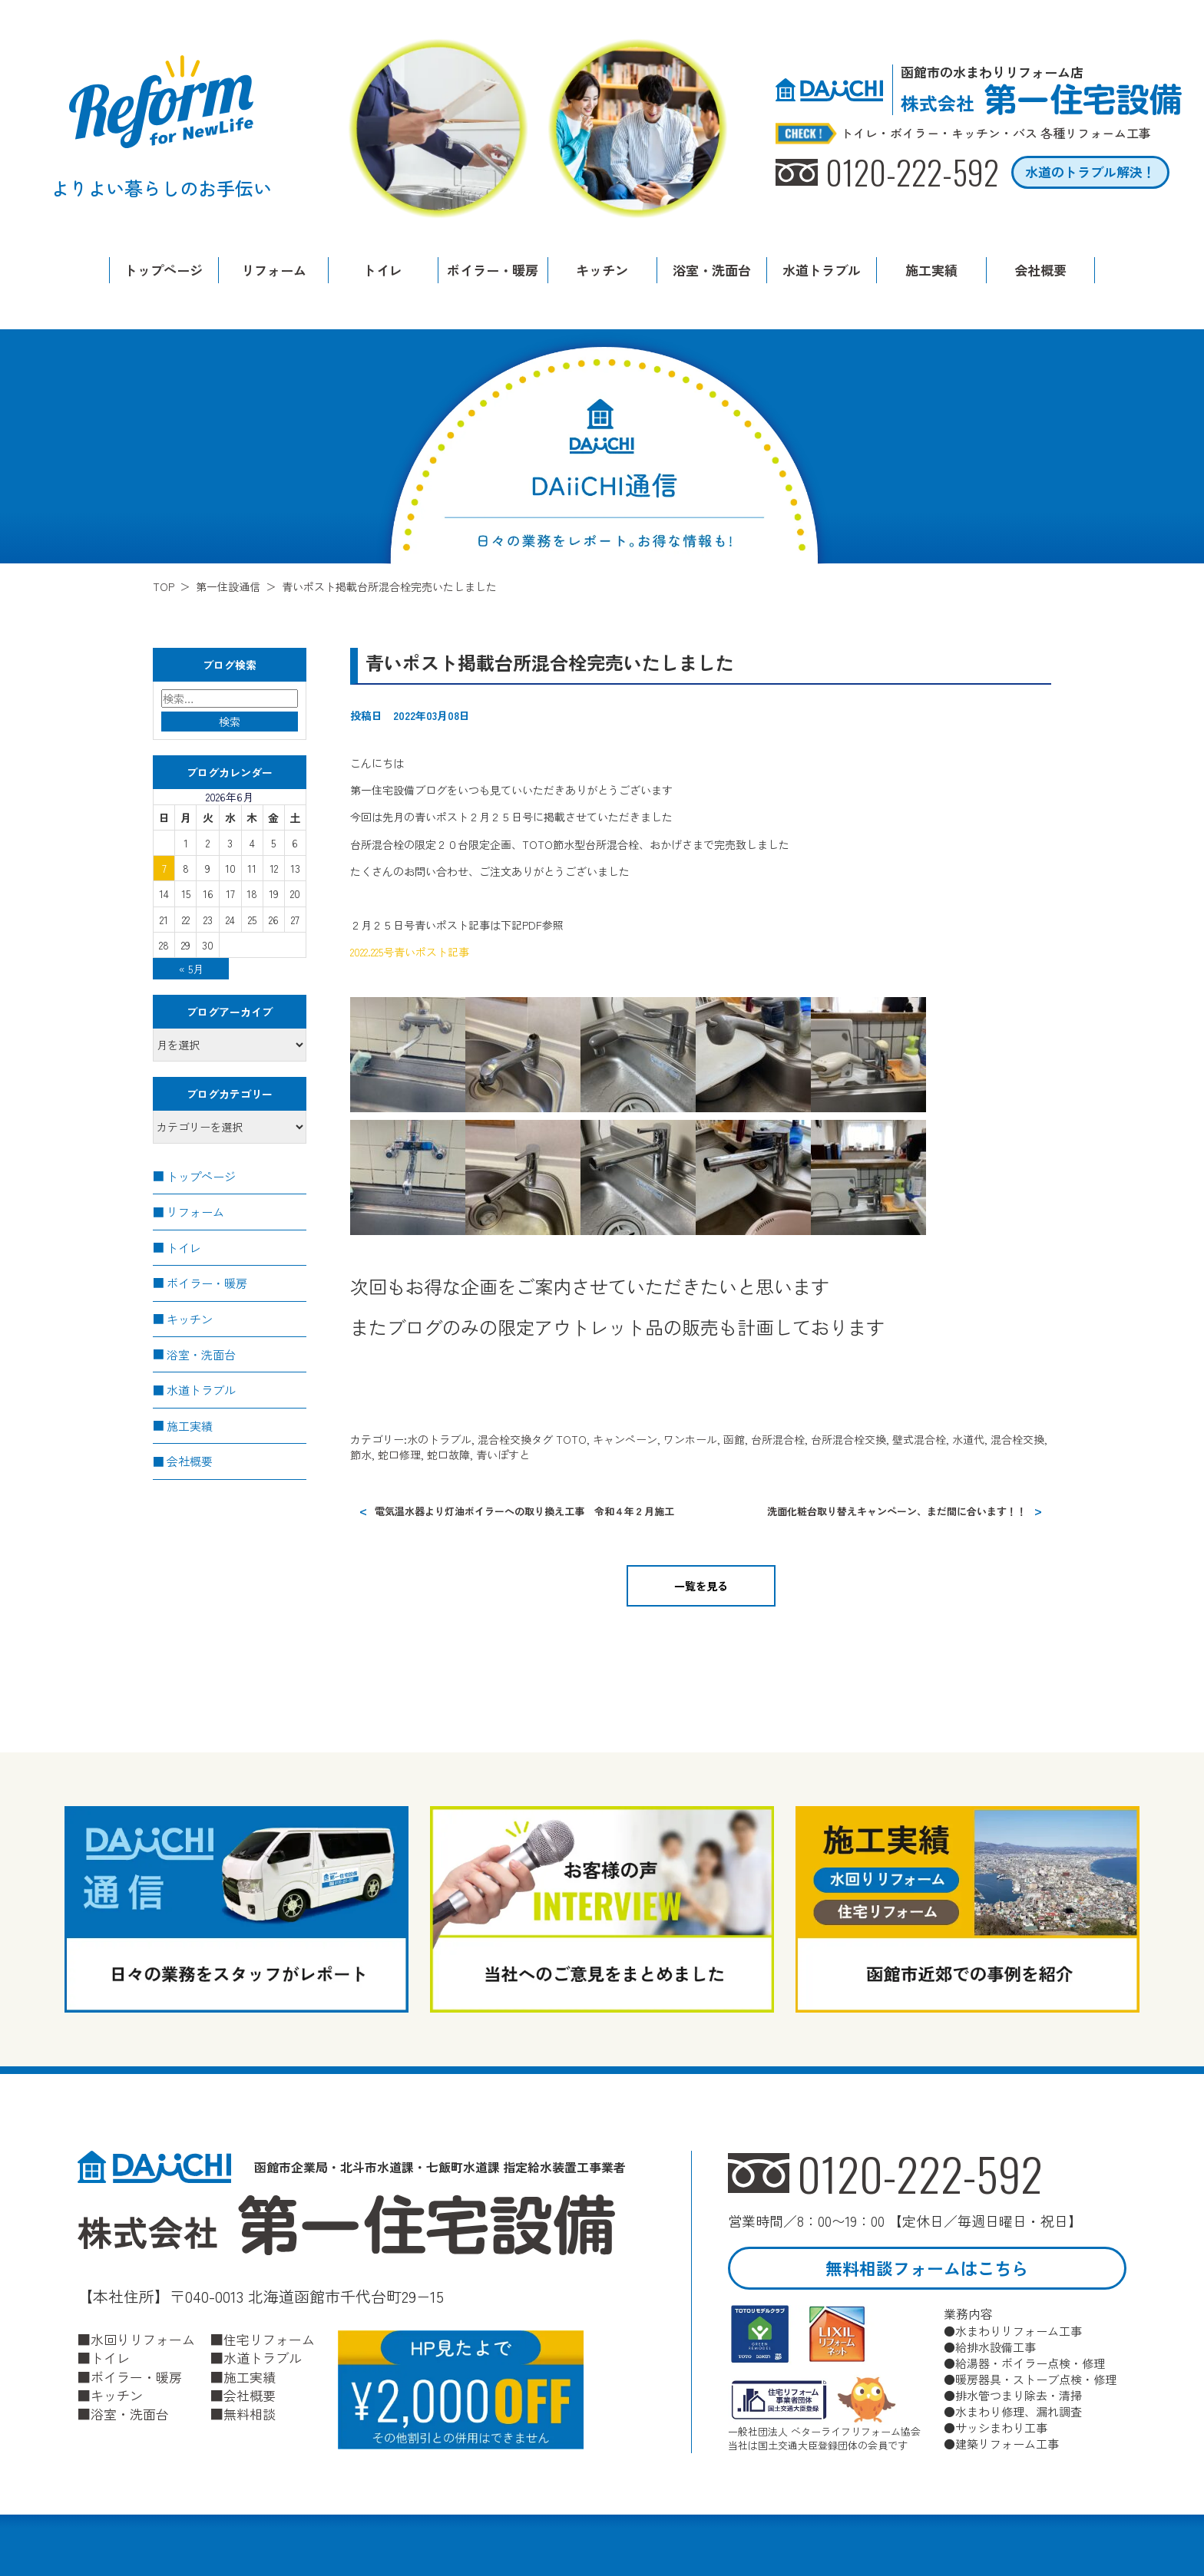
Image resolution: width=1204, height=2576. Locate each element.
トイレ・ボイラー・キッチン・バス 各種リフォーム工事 (996, 133)
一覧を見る (701, 1585)
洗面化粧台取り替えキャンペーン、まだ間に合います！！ (897, 1510)
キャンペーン (625, 1439)
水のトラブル (439, 1439)
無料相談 (249, 2413)
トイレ (382, 269)
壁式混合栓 (919, 1439)
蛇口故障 (448, 1454)
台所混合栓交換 (848, 1439)
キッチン (602, 269)
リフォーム (273, 269)
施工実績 (931, 269)
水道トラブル (821, 269)
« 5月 (191, 968)
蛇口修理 (399, 1454)
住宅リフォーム (269, 2339)
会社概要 (1040, 269)
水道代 (968, 1439)
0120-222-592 (920, 2173)
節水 (361, 1454)
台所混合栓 (778, 1439)
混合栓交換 (504, 1439)
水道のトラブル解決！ (1090, 172)
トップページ (163, 269)
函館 (734, 1439)
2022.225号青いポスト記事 (409, 951)
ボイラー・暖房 (492, 269)
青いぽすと (503, 1454)
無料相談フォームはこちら (926, 2268)
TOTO (571, 1439)
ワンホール (690, 1439)
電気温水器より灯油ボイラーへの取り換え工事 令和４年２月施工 (524, 1510)
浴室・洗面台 (712, 269)
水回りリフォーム (143, 2339)
